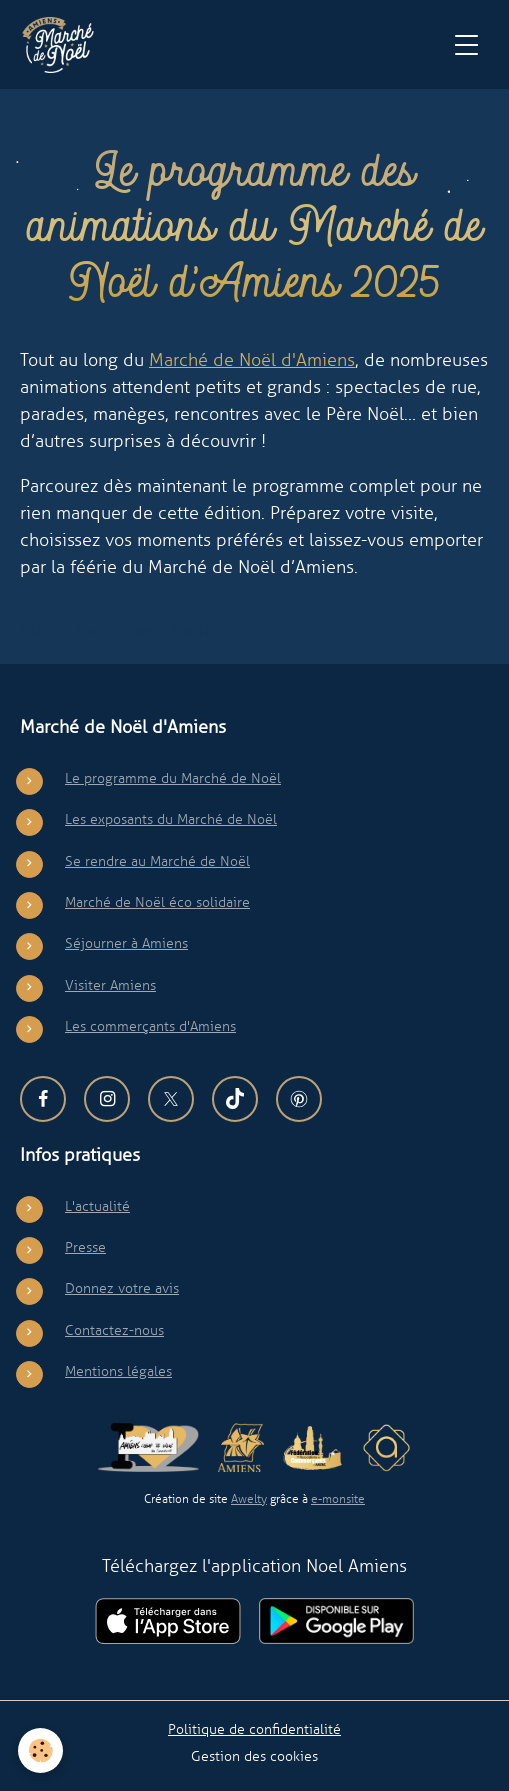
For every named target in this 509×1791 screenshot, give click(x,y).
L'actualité (97, 1206)
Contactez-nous (114, 1330)
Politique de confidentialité (254, 1729)
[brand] (62, 45)
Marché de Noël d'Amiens (252, 360)
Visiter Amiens (110, 985)
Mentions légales (118, 1371)
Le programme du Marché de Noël (173, 778)
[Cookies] (40, 1750)
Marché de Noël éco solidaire (157, 902)
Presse (85, 1247)
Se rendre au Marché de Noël (157, 861)
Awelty (249, 1499)
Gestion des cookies (254, 1756)
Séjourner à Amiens (126, 943)
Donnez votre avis (122, 1288)
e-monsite (338, 1499)
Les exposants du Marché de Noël (171, 819)
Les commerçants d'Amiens (150, 1026)
